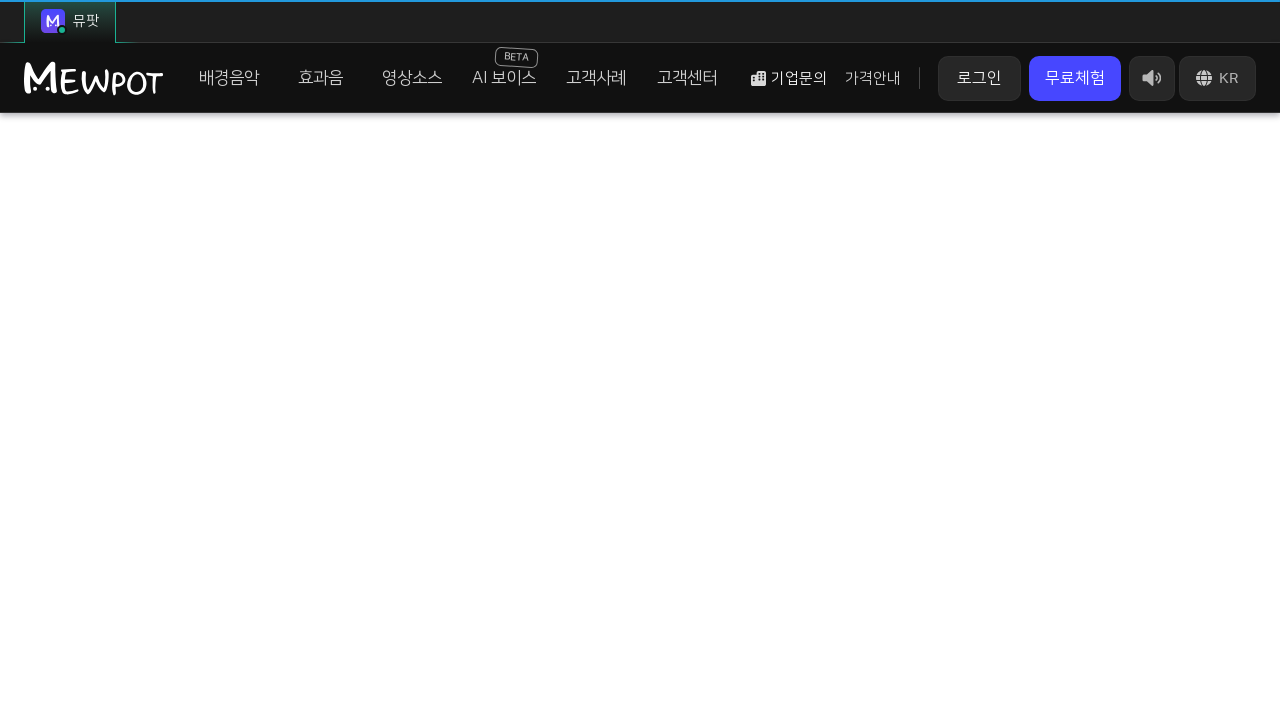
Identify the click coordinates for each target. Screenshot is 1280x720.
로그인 (979, 78)
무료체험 (1075, 78)
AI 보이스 (505, 67)
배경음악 (229, 78)
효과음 (320, 78)
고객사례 (596, 78)
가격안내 (873, 78)
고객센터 (687, 78)
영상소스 (412, 78)
